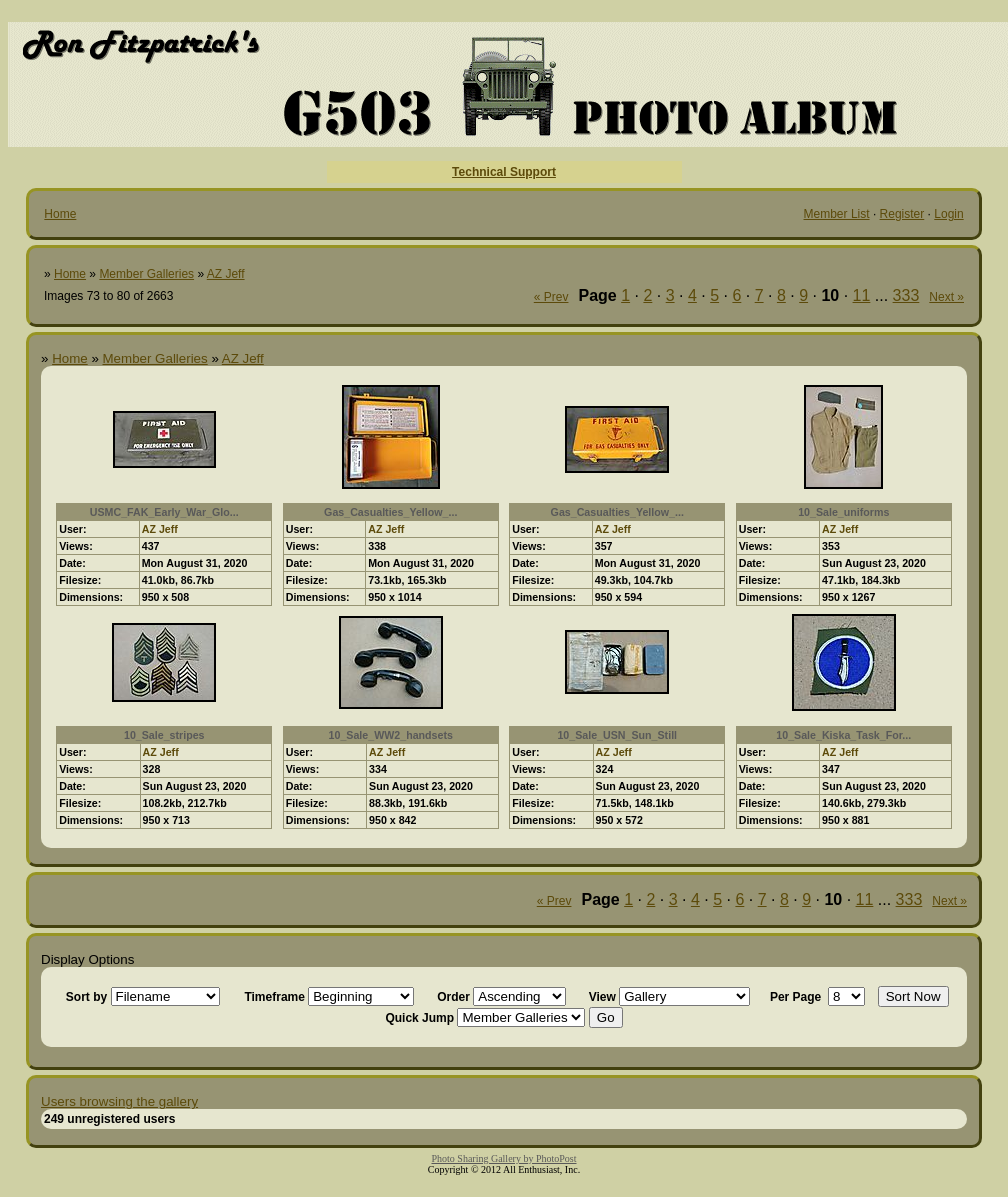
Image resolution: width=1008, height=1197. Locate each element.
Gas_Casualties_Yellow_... (390, 512)
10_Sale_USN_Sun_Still (617, 735)
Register (902, 214)
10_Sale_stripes (164, 735)
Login (948, 214)
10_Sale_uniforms (843, 512)
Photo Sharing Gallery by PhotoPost (503, 1158)
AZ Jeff (226, 274)
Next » (946, 297)
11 (862, 295)
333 (906, 295)
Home (60, 214)
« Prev (551, 297)
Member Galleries (146, 274)
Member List (837, 214)
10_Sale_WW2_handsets (391, 735)
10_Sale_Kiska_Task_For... (843, 735)
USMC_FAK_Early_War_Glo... (164, 512)
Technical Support (504, 172)
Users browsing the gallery (119, 1101)
